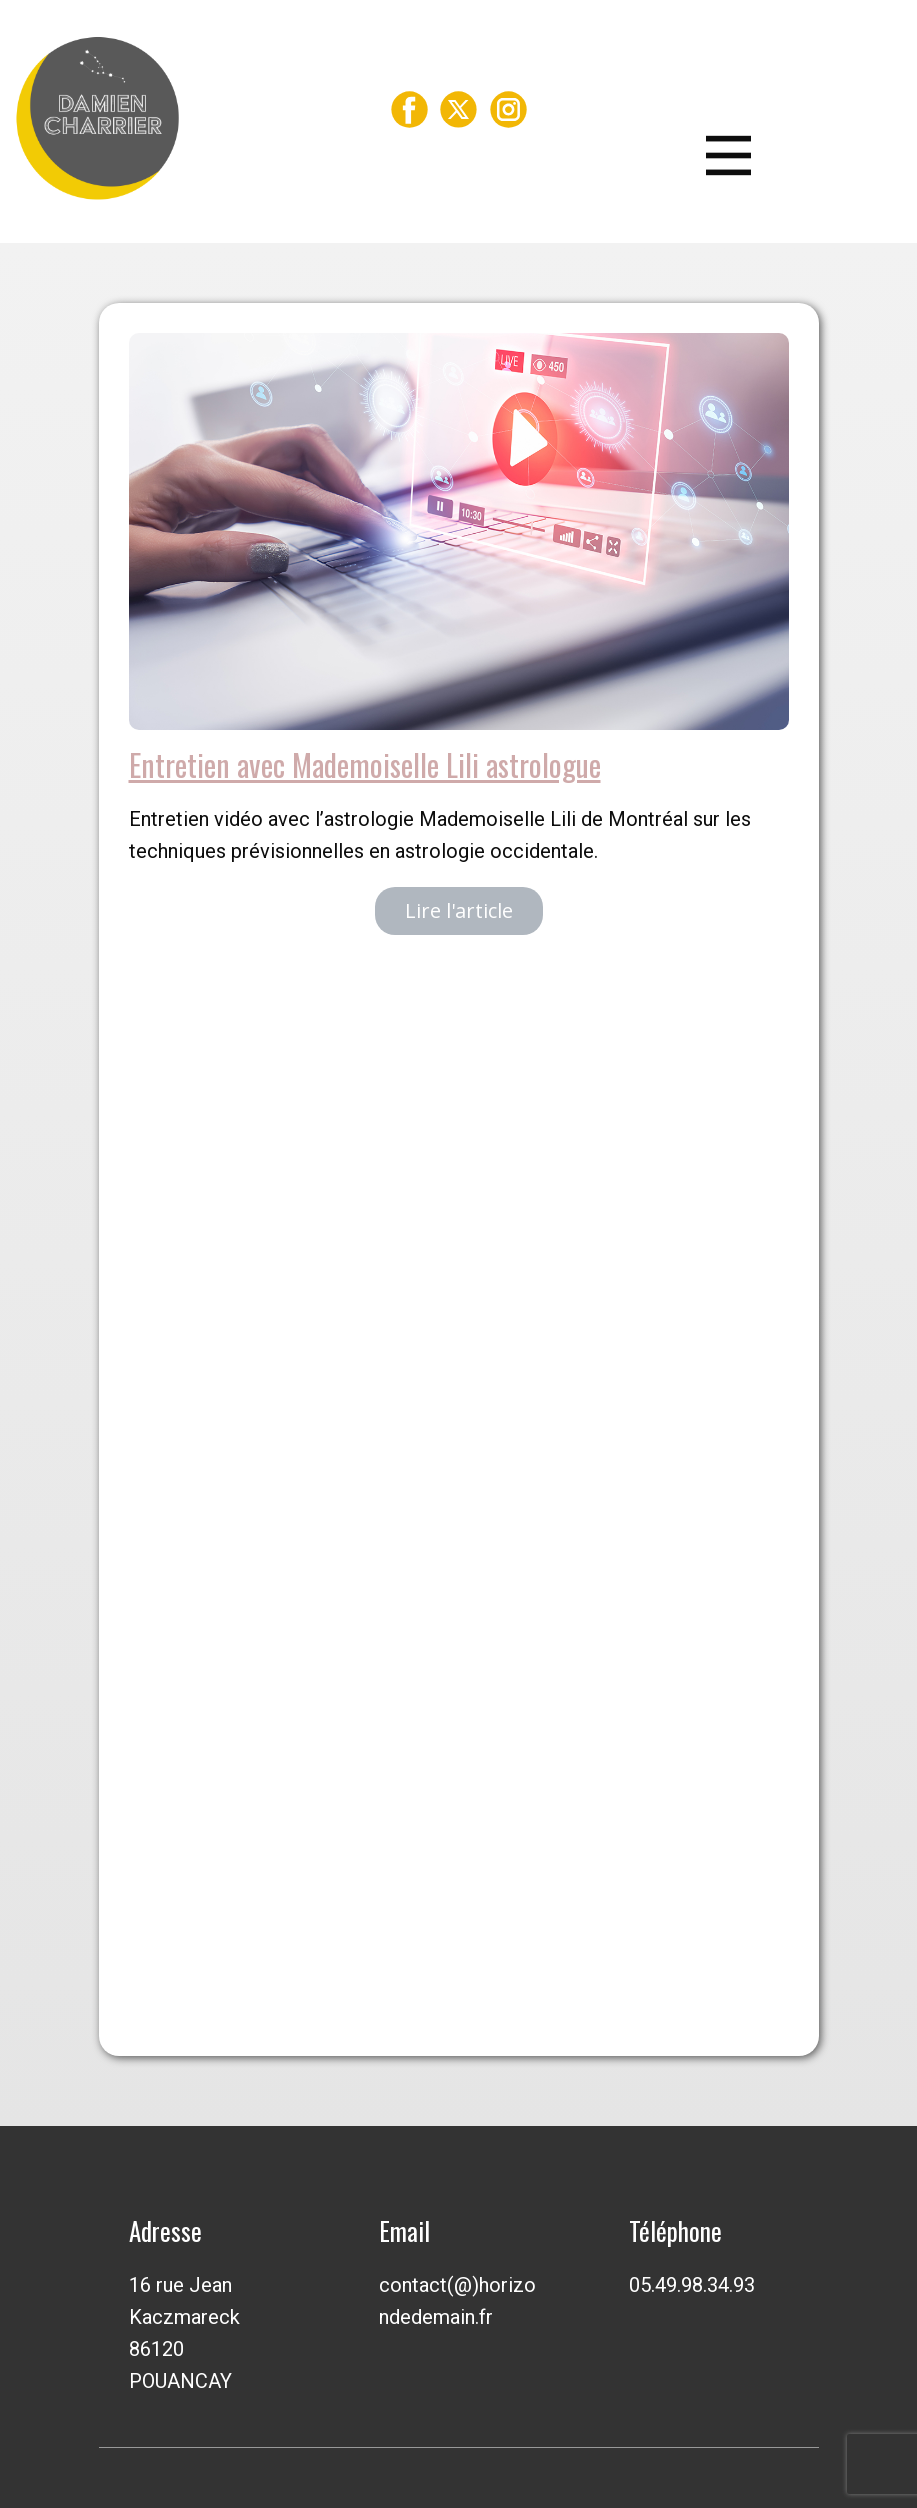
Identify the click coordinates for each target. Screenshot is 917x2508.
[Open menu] (756, 155)
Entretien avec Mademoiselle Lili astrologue (365, 764)
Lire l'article (459, 910)
